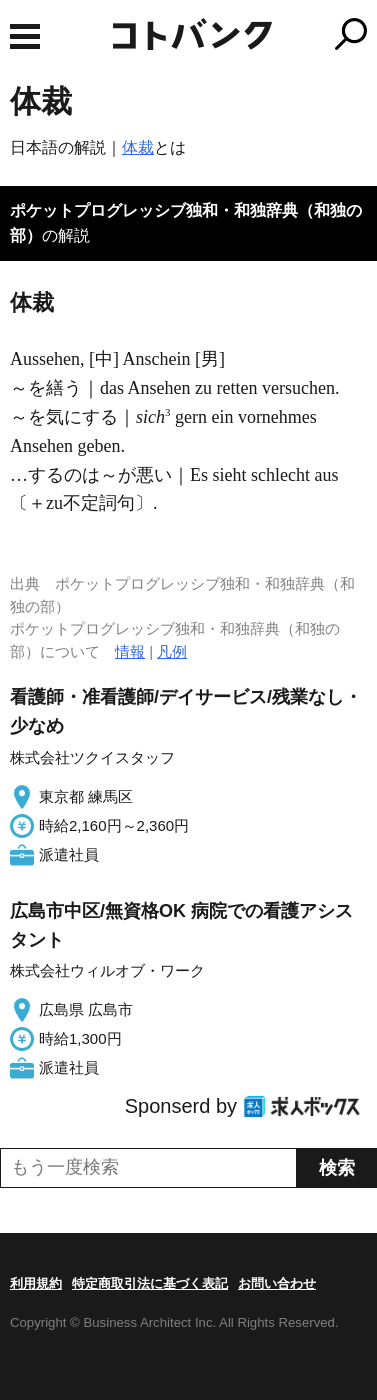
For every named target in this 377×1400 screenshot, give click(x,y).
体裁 (138, 147)
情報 (130, 651)
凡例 (172, 651)
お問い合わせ (277, 1283)
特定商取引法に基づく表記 (150, 1283)
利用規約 (36, 1283)
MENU (25, 36)
